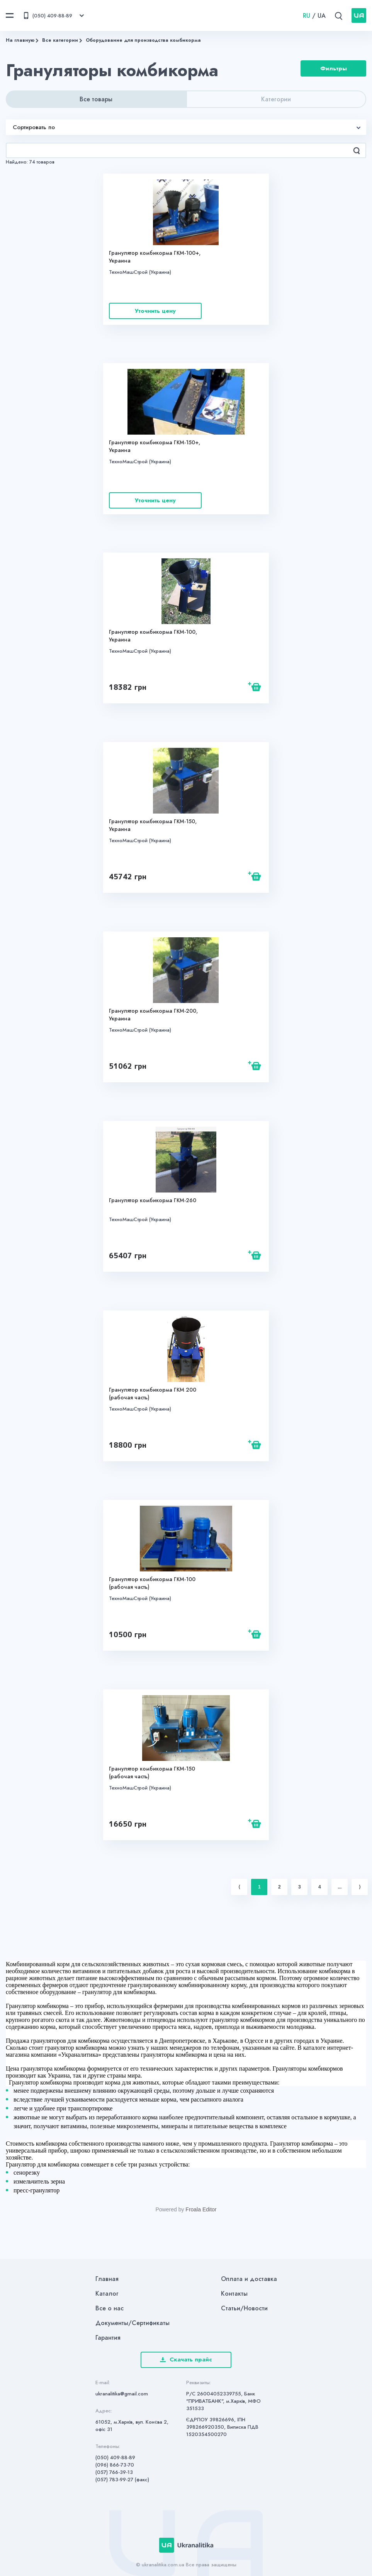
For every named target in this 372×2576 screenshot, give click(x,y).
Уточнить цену (155, 311)
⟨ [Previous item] (239, 1887)
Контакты (234, 2293)
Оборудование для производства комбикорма (143, 40)
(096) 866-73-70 (114, 2465)
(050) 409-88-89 (115, 2457)
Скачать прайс (186, 2359)
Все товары (96, 99)
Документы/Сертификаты (132, 2322)
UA (322, 15)
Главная (107, 2278)
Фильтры (333, 70)
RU (306, 15)
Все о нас (109, 2308)
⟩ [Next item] (360, 1887)
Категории (276, 99)
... (339, 1887)
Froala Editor (200, 2209)
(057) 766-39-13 (114, 2472)
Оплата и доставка (249, 2278)
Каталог (107, 2293)
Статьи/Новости (244, 2308)
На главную (20, 40)
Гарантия (108, 2337)
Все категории (60, 40)
